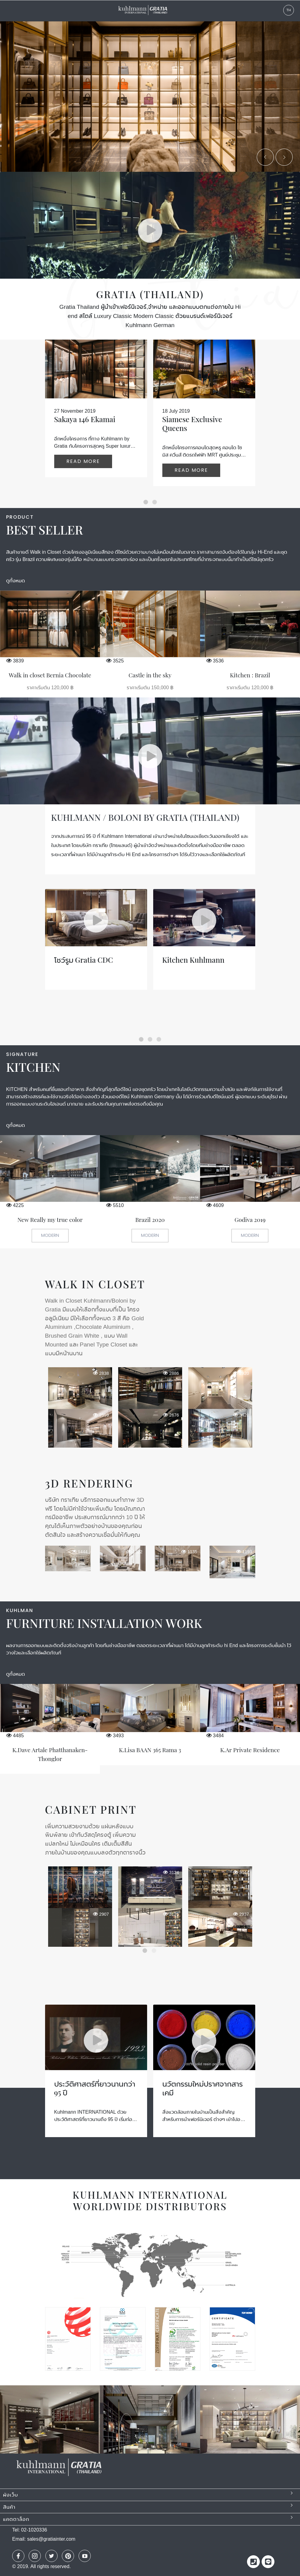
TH (288, 10)
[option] (150, 1406)
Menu (7, 10)
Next (282, 159)
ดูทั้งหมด (15, 580)
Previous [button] (33, 1893)
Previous (266, 159)
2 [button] (155, 1951)
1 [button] (146, 1951)
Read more (83, 461)
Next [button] (261, 1893)
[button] (145, 502)
